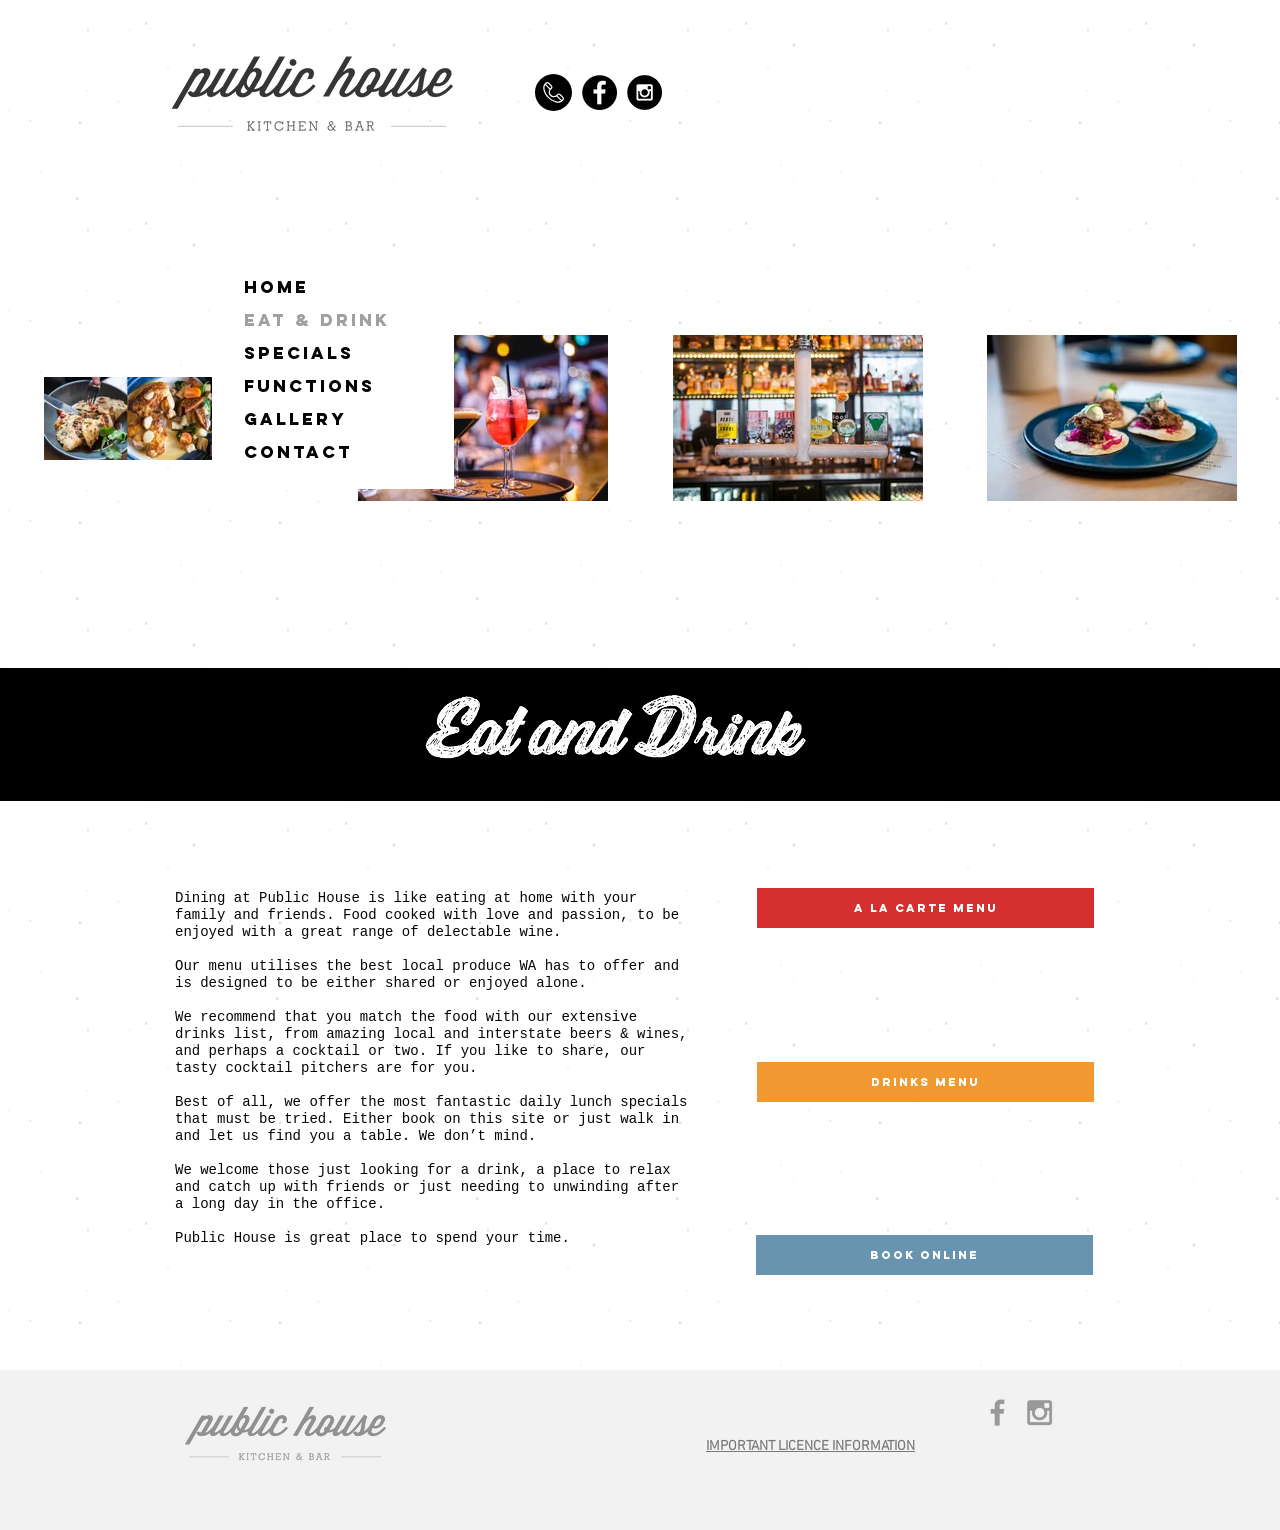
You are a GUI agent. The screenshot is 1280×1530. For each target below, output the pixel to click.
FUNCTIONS (309, 386)
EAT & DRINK (317, 320)
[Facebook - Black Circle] (599, 92)
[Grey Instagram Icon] (1039, 1412)
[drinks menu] (925, 1082)
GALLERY (295, 419)
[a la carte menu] (925, 908)
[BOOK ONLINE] (924, 1255)
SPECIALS (299, 353)
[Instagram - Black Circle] (644, 92)
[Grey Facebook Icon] (997, 1412)
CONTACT (298, 452)
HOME (276, 287)
